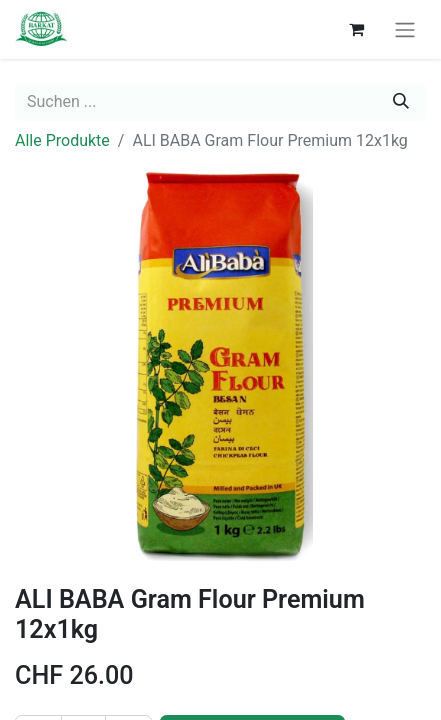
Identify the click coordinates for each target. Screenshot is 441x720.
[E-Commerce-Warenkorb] (356, 29)
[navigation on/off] (405, 29)
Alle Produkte (62, 140)
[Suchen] (401, 102)
